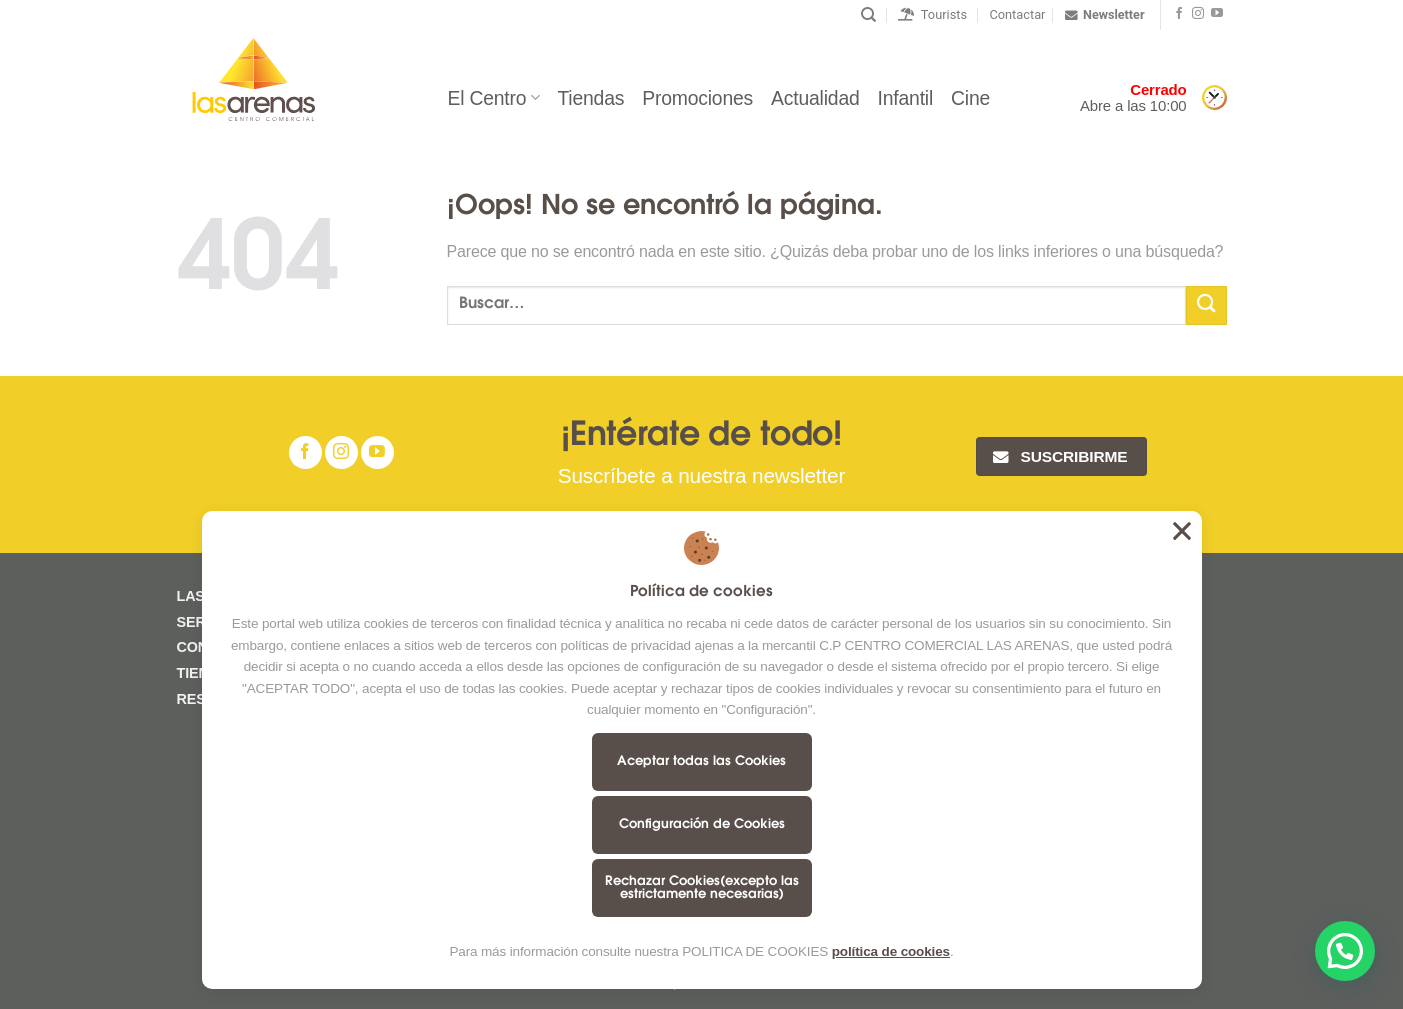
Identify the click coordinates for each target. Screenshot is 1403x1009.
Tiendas (590, 98)
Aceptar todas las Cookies (701, 761)
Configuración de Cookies (702, 824)
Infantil (906, 98)
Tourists (932, 14)
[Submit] (1206, 305)
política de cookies (891, 951)
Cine (970, 98)
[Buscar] (868, 15)
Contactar (1017, 14)
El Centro (493, 98)
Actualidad (815, 98)
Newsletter (1104, 15)
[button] (1345, 951)
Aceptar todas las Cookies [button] (1182, 531)
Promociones (697, 98)
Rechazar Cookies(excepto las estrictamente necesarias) (702, 888)
